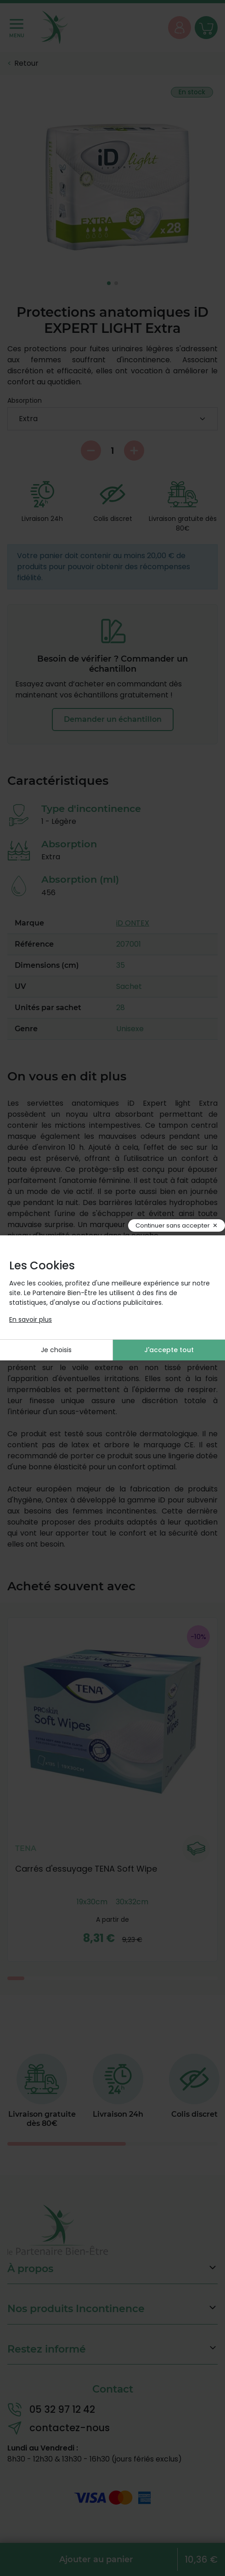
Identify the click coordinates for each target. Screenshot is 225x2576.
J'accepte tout (169, 1349)
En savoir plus (30, 1319)
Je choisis (56, 1349)
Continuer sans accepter (172, 1225)
